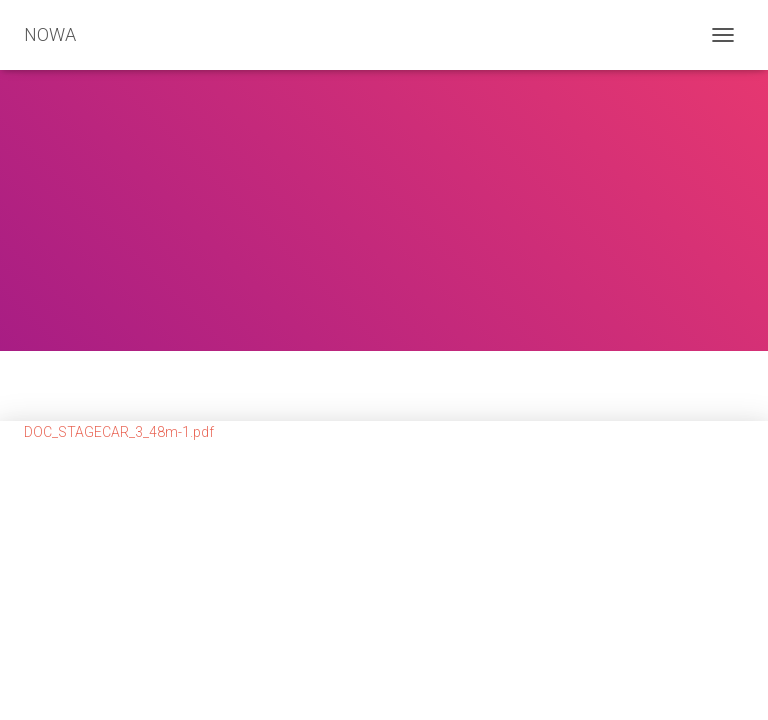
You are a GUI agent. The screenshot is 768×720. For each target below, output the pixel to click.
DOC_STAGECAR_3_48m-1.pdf (119, 432)
